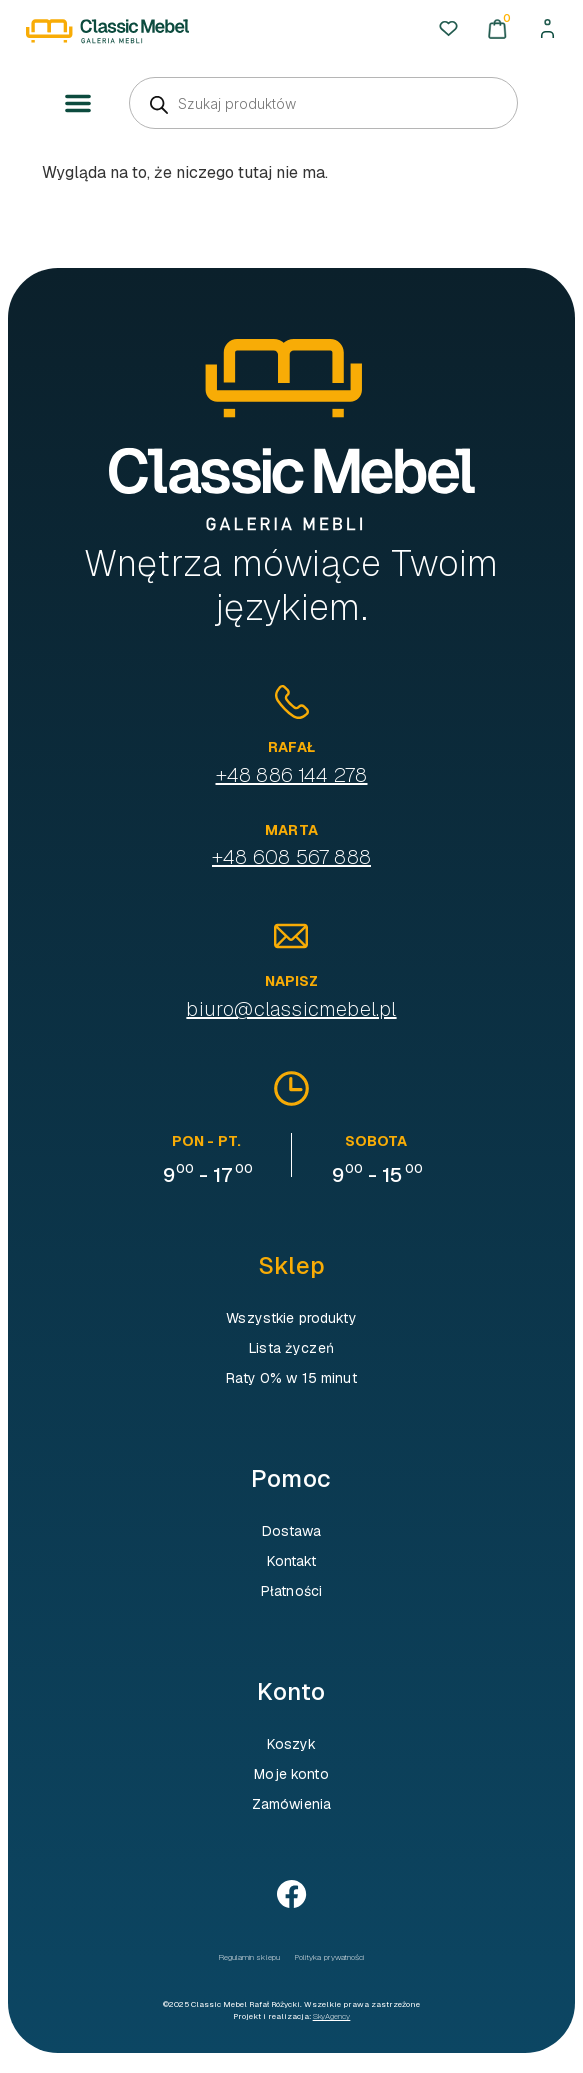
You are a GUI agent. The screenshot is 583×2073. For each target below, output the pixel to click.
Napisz (292, 981)
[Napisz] (291, 936)
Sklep (291, 1265)
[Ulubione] (448, 28)
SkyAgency (332, 2016)
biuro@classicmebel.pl (291, 1009)
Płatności (291, 1591)
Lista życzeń (291, 1348)
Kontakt (292, 1561)
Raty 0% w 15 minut (291, 1378)
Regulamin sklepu (249, 1957)
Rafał (291, 747)
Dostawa (292, 1531)
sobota (376, 1141)
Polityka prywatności (330, 1957)
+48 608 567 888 (291, 857)
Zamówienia (291, 1804)
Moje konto (291, 1774)
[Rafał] (292, 702)
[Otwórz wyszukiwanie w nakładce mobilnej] (323, 103)
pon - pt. (206, 1141)
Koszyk (292, 1744)
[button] (78, 104)
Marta (291, 830)
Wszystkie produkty (291, 1318)
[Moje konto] (547, 28)
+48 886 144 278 (292, 775)
